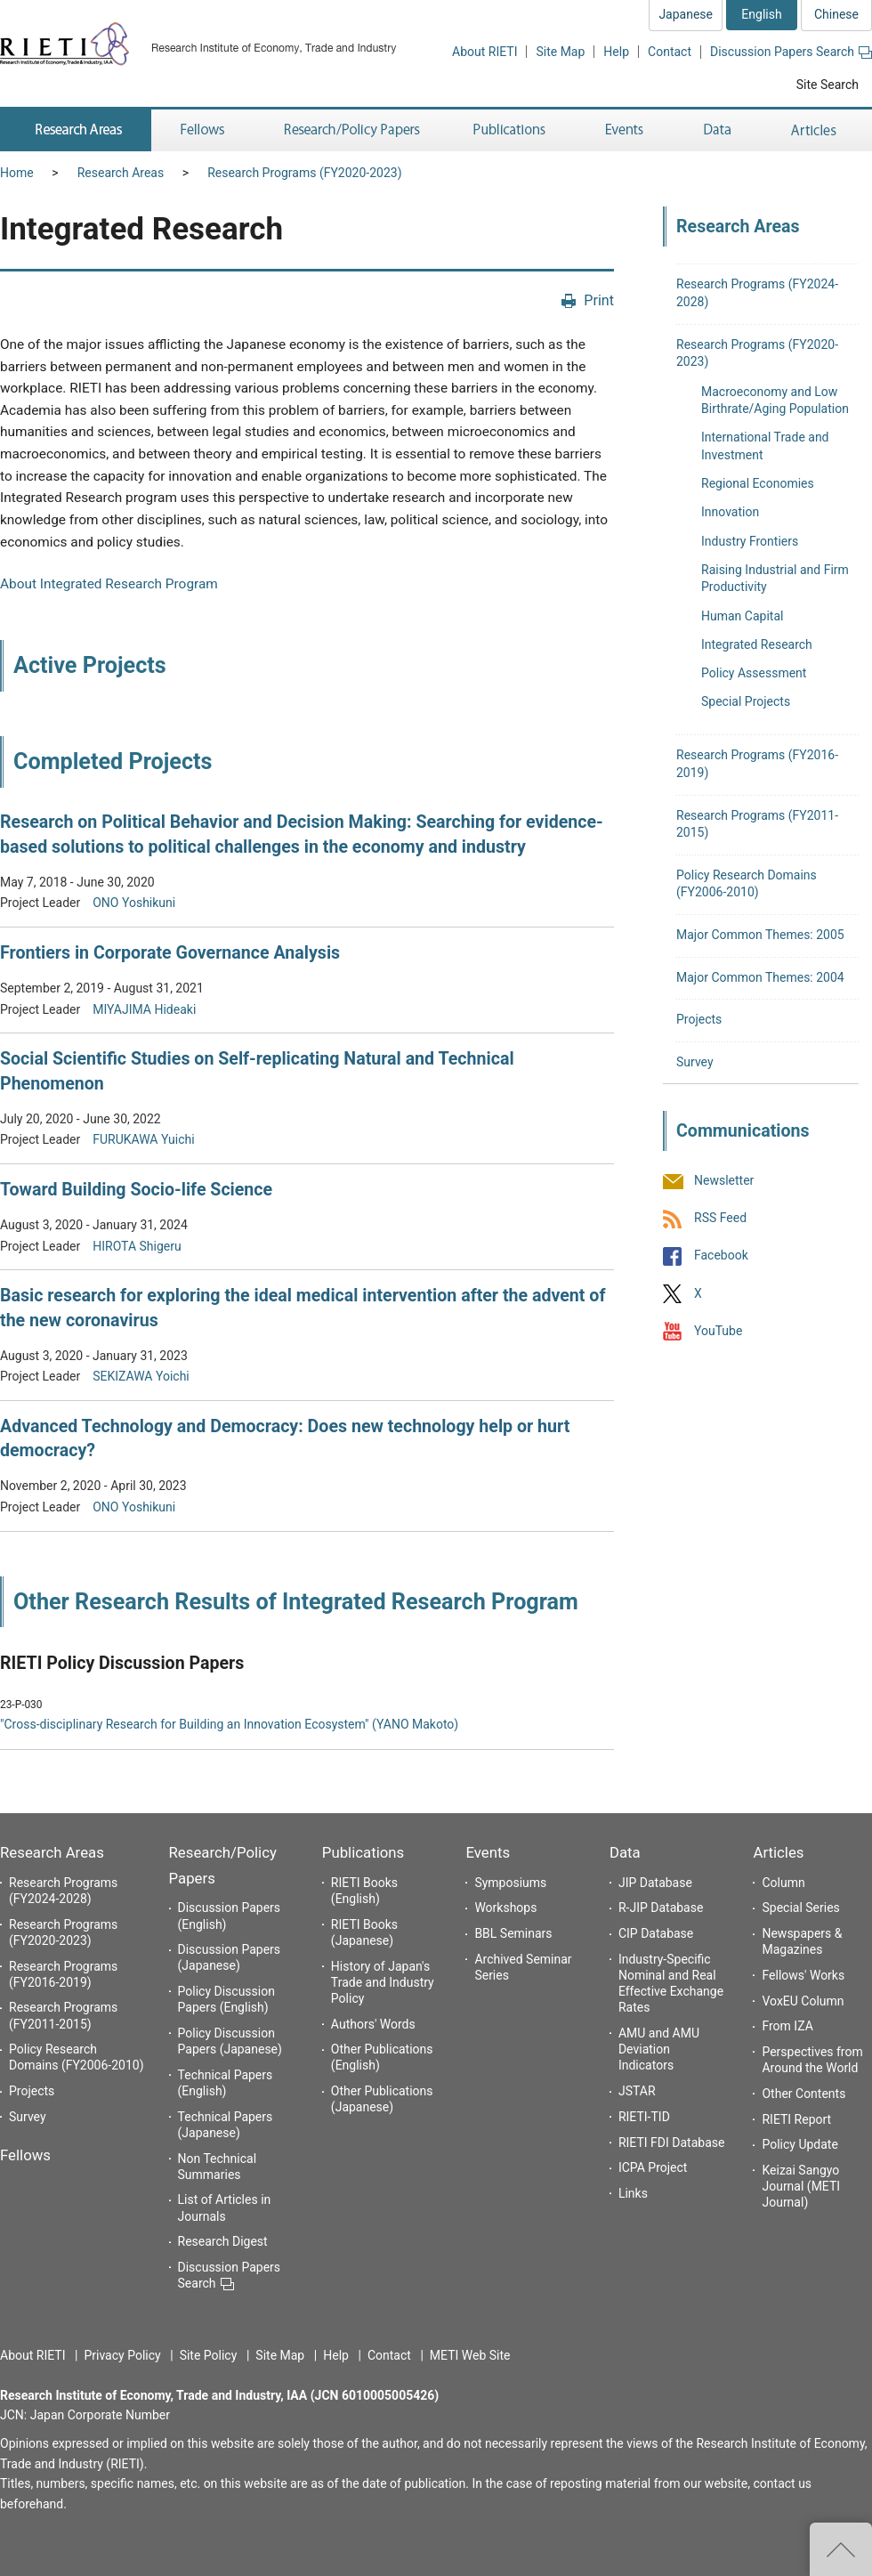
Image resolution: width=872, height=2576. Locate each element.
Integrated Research (756, 644)
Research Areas (120, 173)
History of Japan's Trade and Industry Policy (382, 1982)
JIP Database (655, 1882)
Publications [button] (511, 130)
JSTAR (637, 2091)
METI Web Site (470, 2355)
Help (616, 52)
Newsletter (724, 1180)
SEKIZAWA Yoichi (141, 1376)
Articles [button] (816, 130)
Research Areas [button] (75, 130)
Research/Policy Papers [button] (350, 130)
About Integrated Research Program (109, 584)
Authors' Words (373, 2024)
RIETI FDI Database (671, 2142)
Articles (778, 1852)
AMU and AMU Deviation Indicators (658, 2049)
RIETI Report (796, 2119)
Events (487, 1852)
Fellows (25, 2155)
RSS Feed (720, 1218)
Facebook (721, 1256)
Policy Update (799, 2144)
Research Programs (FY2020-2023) (304, 173)
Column (783, 1882)
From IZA (787, 2026)
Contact (669, 52)
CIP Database (655, 1933)
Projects (699, 1019)
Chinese (836, 14)
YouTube (718, 1331)
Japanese (685, 14)
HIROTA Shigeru (137, 1246)
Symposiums (510, 1882)
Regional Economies (757, 483)
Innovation (730, 512)
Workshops (505, 1907)
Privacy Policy (122, 2355)
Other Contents (803, 2093)
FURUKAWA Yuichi (143, 1139)
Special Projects (745, 701)
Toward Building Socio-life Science (136, 1189)
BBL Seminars (513, 1933)
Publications (363, 1852)
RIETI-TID (644, 2117)
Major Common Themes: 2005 (760, 935)
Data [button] (717, 130)
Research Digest (223, 2241)
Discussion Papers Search (791, 52)
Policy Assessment (753, 673)
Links (633, 2193)
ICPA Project (653, 2167)
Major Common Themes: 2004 (760, 977)
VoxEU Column (803, 2001)
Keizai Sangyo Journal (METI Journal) (801, 2186)
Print (599, 300)
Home (17, 173)
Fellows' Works (803, 1975)
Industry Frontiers (749, 541)
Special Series (800, 1907)
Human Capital (742, 616)
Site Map (560, 52)
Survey (695, 1062)
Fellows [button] (202, 130)
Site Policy (209, 2355)
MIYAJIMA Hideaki (144, 1009)
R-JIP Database (660, 1907)
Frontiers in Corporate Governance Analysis (170, 953)
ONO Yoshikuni (134, 902)
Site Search (827, 84)
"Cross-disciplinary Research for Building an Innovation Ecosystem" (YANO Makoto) (229, 1724)
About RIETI (484, 52)
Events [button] (625, 130)
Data (625, 1852)
